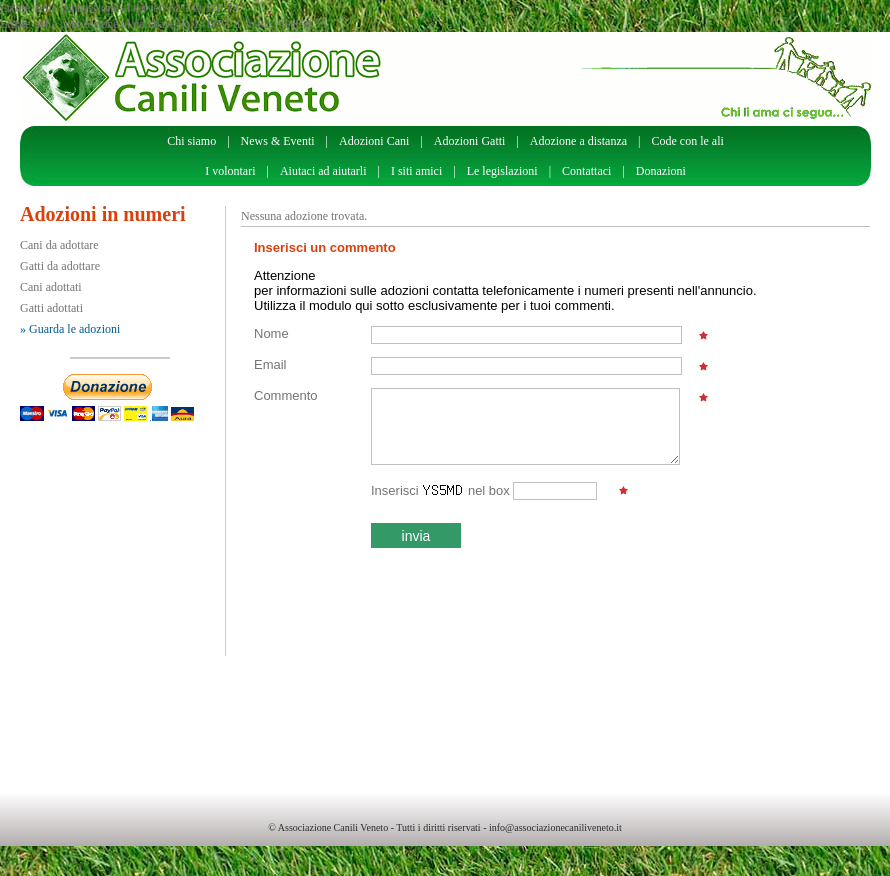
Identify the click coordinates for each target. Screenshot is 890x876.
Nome (271, 333)
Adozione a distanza (578, 141)
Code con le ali (688, 141)
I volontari (230, 171)
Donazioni (661, 171)
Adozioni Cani (374, 141)
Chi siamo (191, 141)
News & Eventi (278, 141)
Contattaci (586, 171)
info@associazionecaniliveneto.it (555, 827)
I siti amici (416, 171)
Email (270, 364)
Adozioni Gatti (470, 141)
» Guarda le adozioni (70, 329)
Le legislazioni (502, 171)
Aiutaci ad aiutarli (323, 171)
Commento (286, 395)
